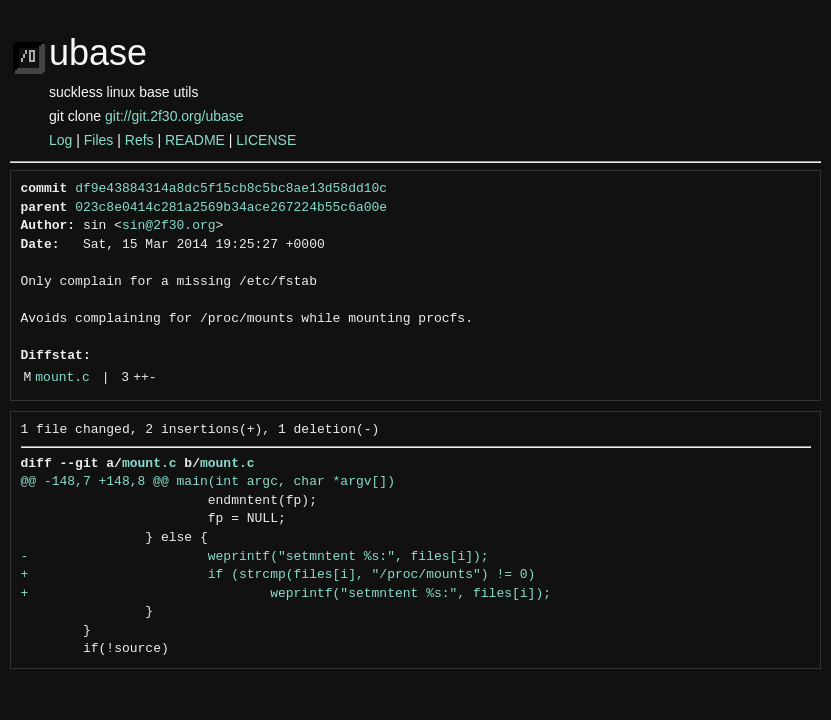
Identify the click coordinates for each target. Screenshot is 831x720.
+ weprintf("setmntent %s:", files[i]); (286, 594)
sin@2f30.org (169, 226)
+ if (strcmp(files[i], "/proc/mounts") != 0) (278, 575)
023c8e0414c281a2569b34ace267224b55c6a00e (231, 208)
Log (60, 140)
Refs (139, 140)
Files (99, 140)
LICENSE (266, 140)
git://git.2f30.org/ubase (174, 116)
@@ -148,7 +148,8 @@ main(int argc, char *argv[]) (208, 482)
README (195, 140)
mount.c (62, 378)
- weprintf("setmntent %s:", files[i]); (255, 557)
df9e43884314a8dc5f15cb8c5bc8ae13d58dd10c (231, 189)
